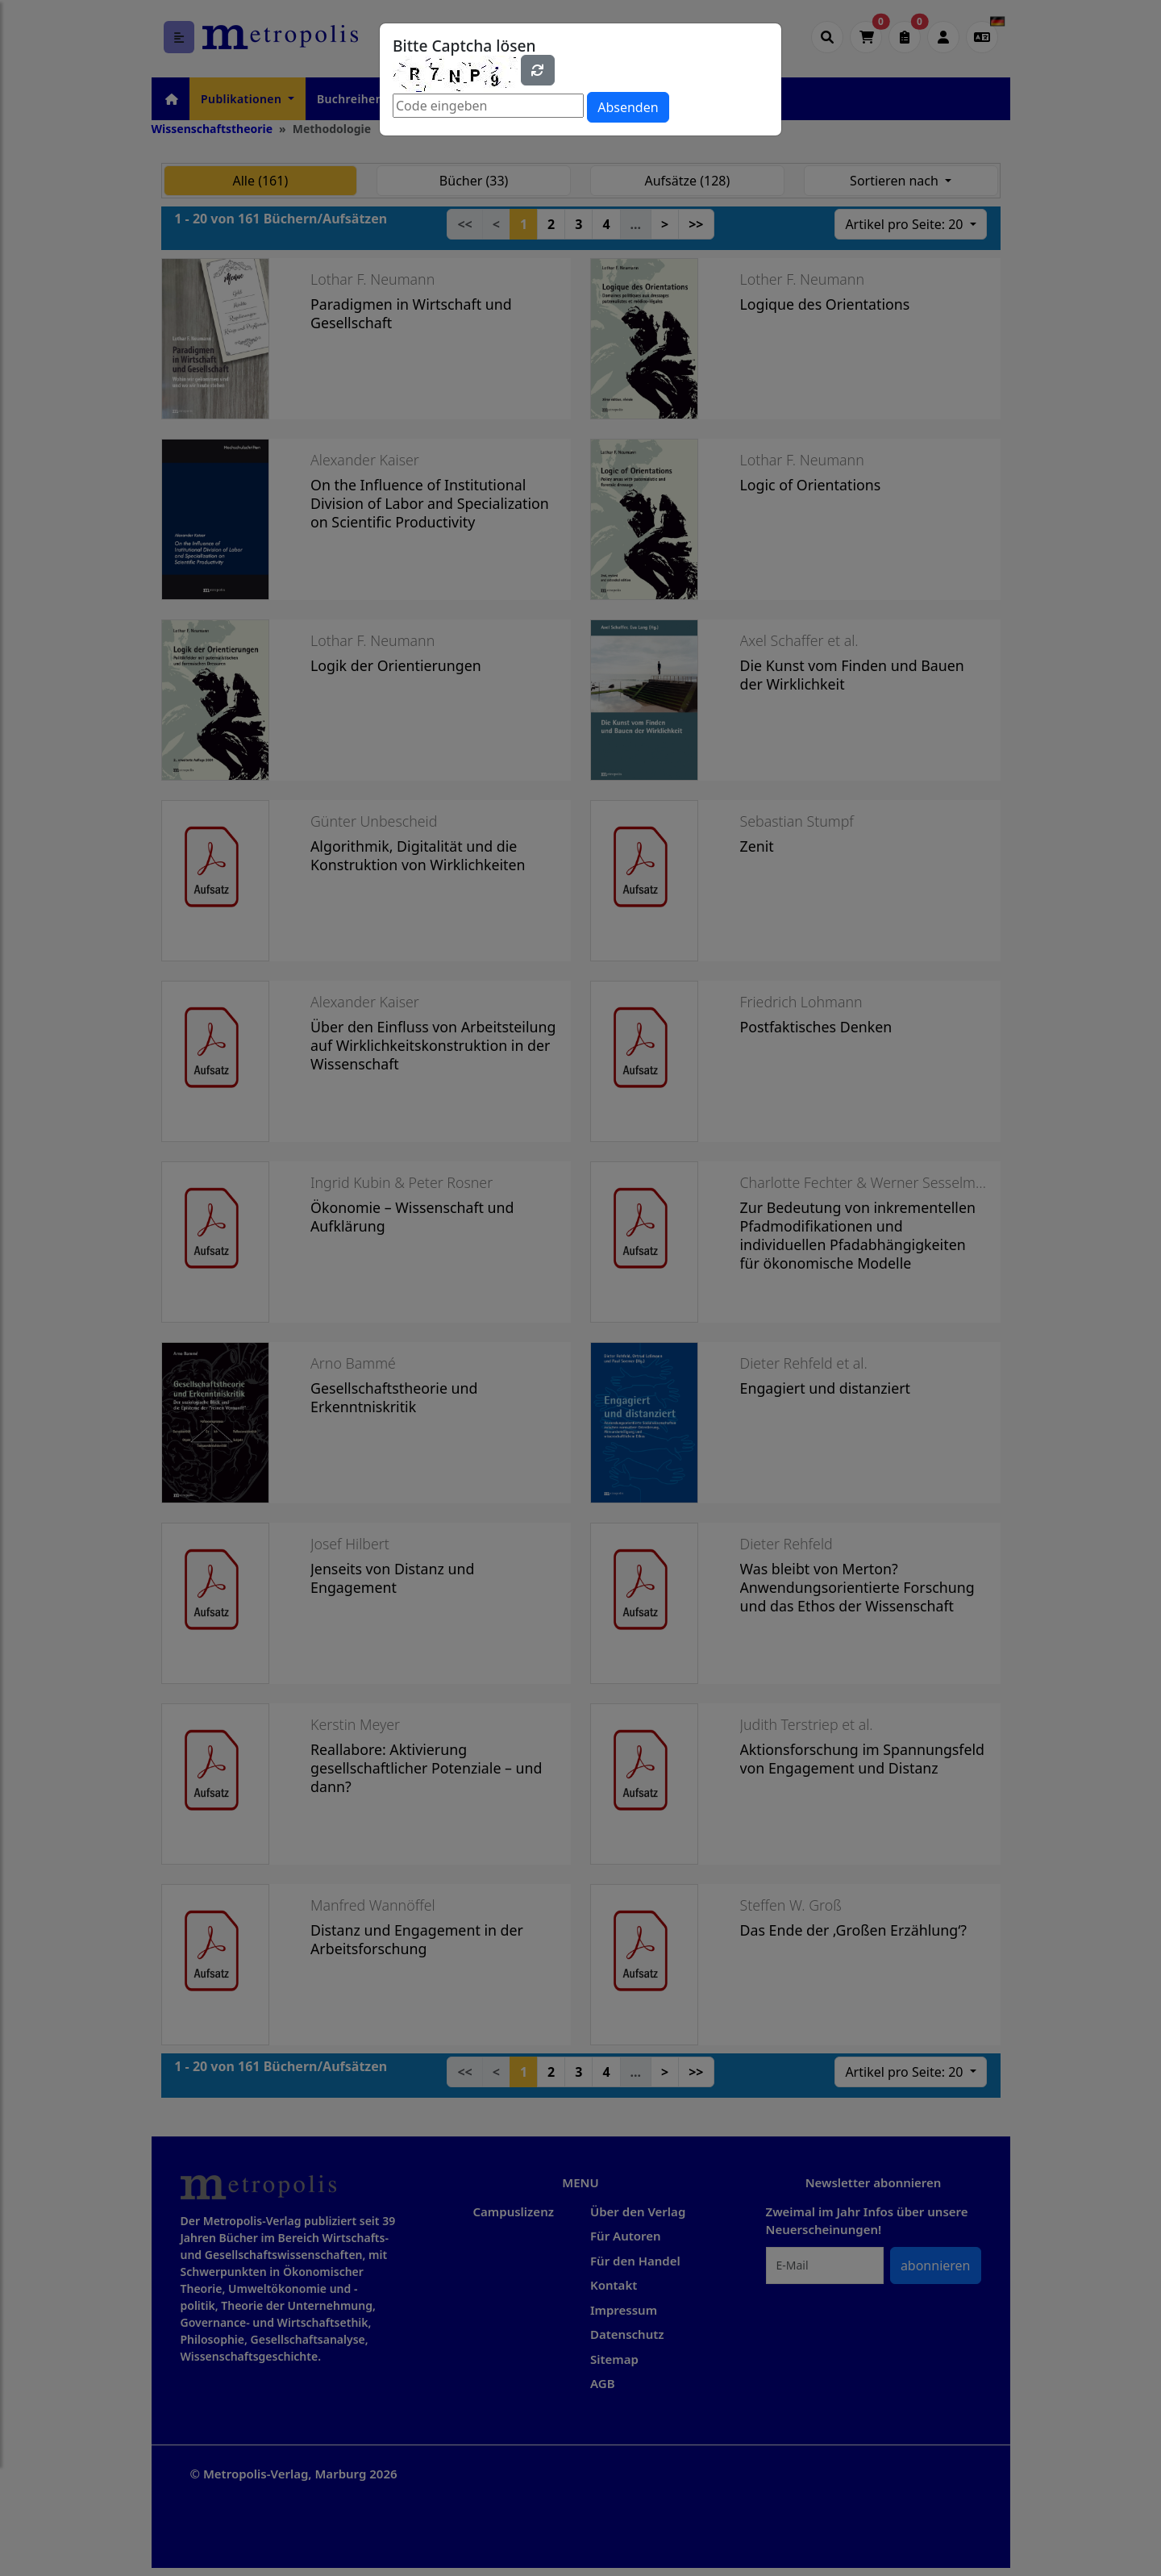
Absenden (627, 107)
